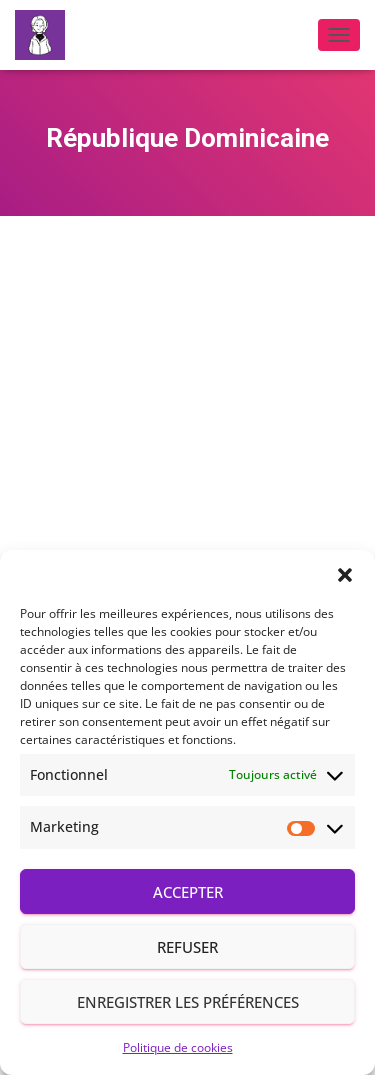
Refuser (187, 947)
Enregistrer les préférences (188, 1002)
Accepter (188, 892)
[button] (345, 575)
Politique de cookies (178, 1047)
